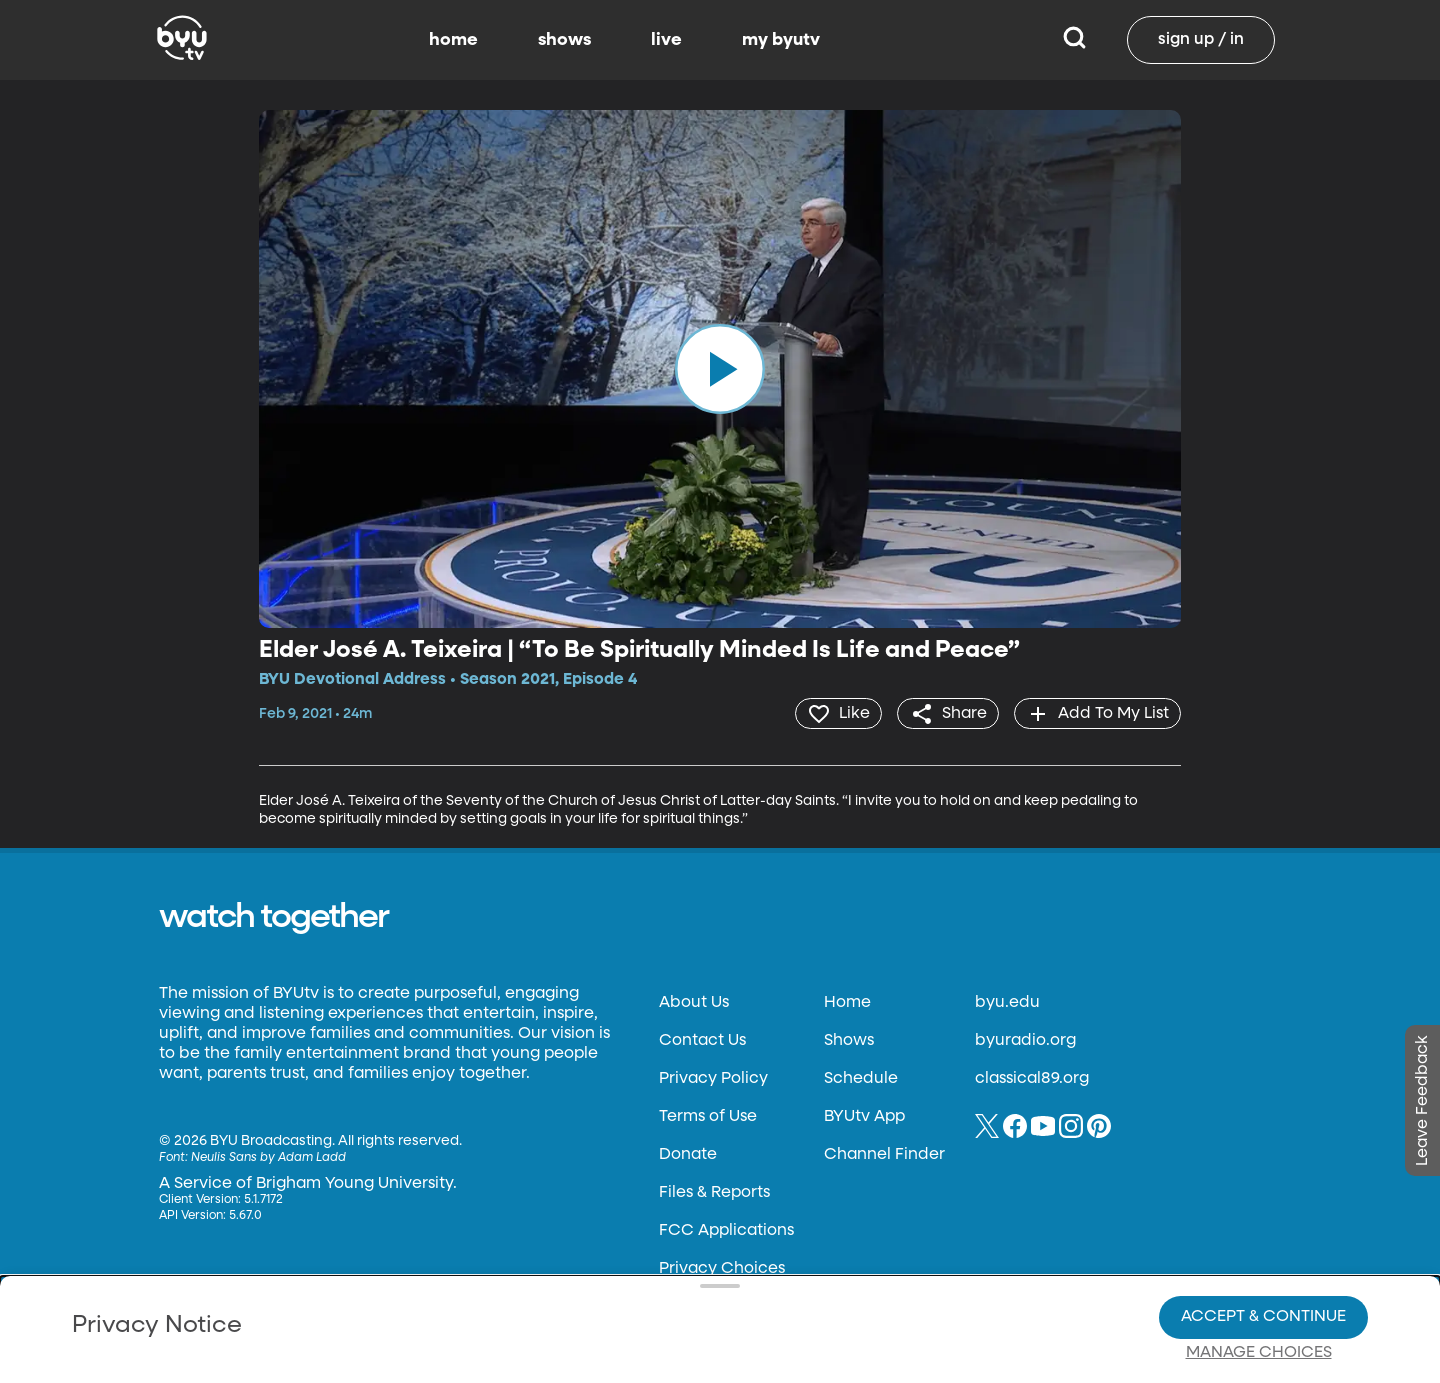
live (666, 40)
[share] (945, 713)
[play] (720, 369)
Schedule (861, 1078)
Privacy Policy (713, 1078)
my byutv (781, 40)
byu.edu (1007, 1002)
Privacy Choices (489, 1299)
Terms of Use (708, 1116)
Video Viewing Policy (635, 1283)
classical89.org (1032, 1078)
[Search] (1074, 40)
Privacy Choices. (749, 1247)
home (453, 40)
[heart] (834, 713)
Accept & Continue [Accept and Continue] (1263, 1248)
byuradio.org (1025, 1040)
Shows (849, 1040)
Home (847, 1002)
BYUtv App (864, 1116)
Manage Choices (1259, 1284)
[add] (1096, 713)
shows (564, 40)
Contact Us (702, 1040)
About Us (694, 1002)
